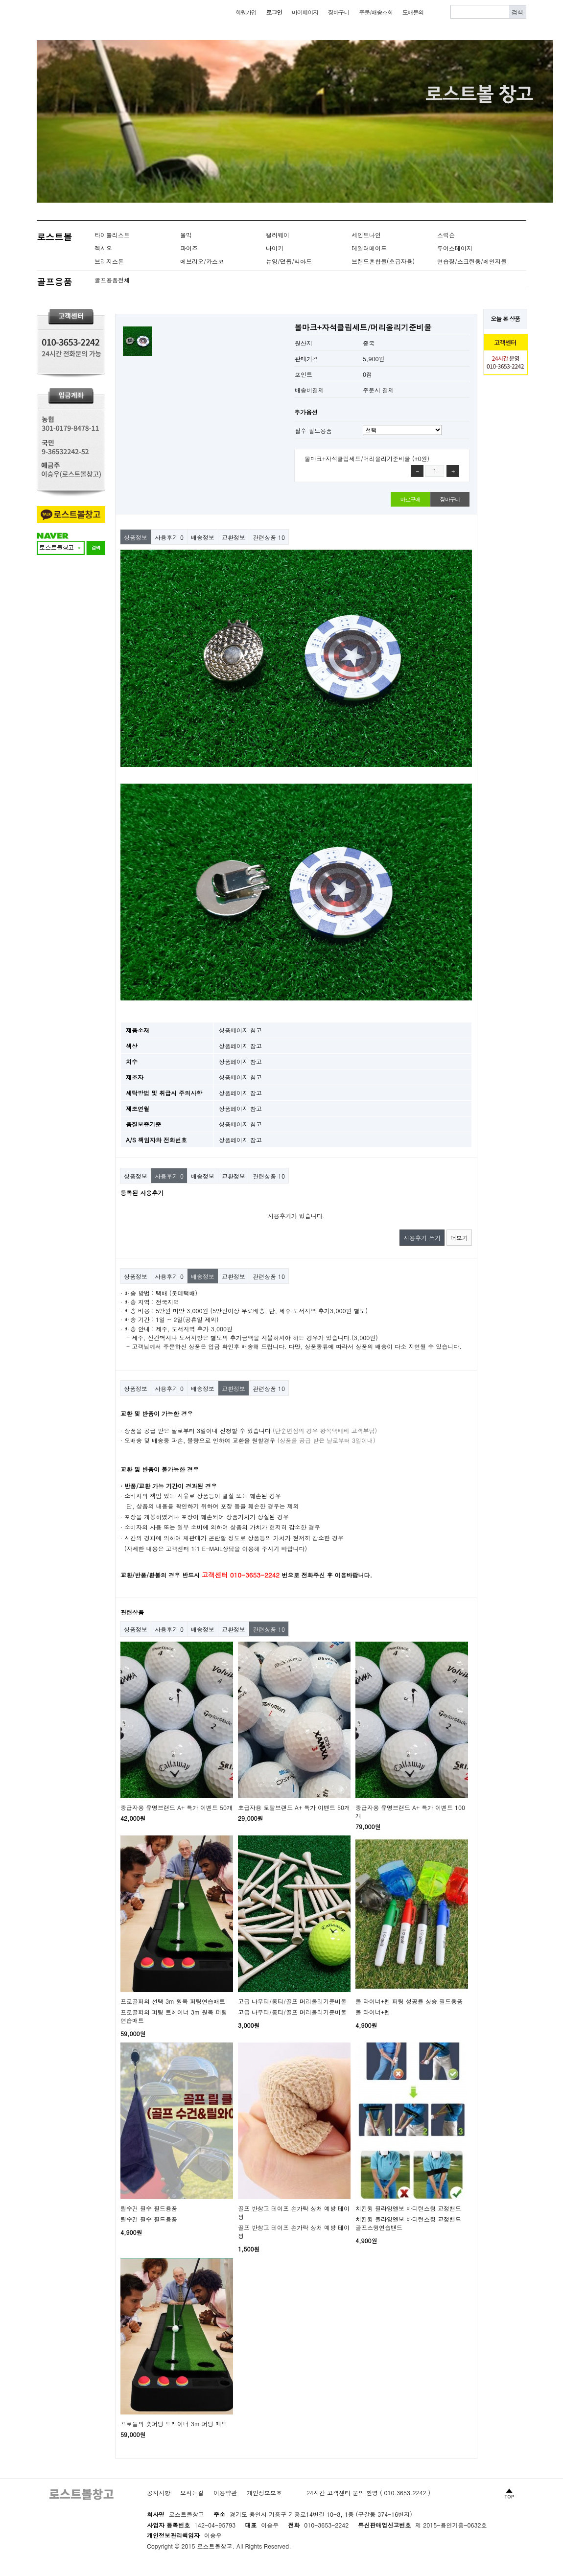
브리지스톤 (109, 261)
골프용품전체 (112, 280)
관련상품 (269, 537)
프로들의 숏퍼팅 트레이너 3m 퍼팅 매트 (173, 2423)
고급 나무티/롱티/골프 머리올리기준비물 (292, 2001)
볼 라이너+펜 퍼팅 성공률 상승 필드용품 (409, 2001)
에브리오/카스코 (202, 261)
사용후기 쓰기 (422, 1237)
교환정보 (233, 537)
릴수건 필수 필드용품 (148, 2208)
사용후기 (169, 537)
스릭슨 (446, 235)
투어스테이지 (454, 248)
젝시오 (103, 248)
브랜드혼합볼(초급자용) (383, 261)
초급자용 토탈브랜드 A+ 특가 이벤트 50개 (294, 1807)
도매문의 (412, 12)
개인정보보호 (264, 2492)
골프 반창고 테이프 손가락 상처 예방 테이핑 (294, 2212)
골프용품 (54, 282)
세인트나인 (366, 235)
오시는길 (192, 2492)
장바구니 (338, 12)
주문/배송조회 (376, 12)
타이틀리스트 (112, 235)
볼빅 (186, 235)
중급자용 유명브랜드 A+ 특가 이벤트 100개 (410, 1811)
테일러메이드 (369, 248)
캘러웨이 (277, 235)
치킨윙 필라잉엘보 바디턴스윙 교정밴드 (408, 2208)
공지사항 (158, 2492)
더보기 (459, 1237)
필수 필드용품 (313, 430)
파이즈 (189, 248)
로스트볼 (54, 237)
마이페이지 (305, 12)
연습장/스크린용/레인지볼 (472, 261)
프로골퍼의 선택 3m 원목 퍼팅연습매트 (172, 2001)
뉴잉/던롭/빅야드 (289, 261)
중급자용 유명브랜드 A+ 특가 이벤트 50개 (176, 1807)
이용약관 (225, 2492)
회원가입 (245, 12)
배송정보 (202, 537)
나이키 (274, 248)
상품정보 (135, 537)
